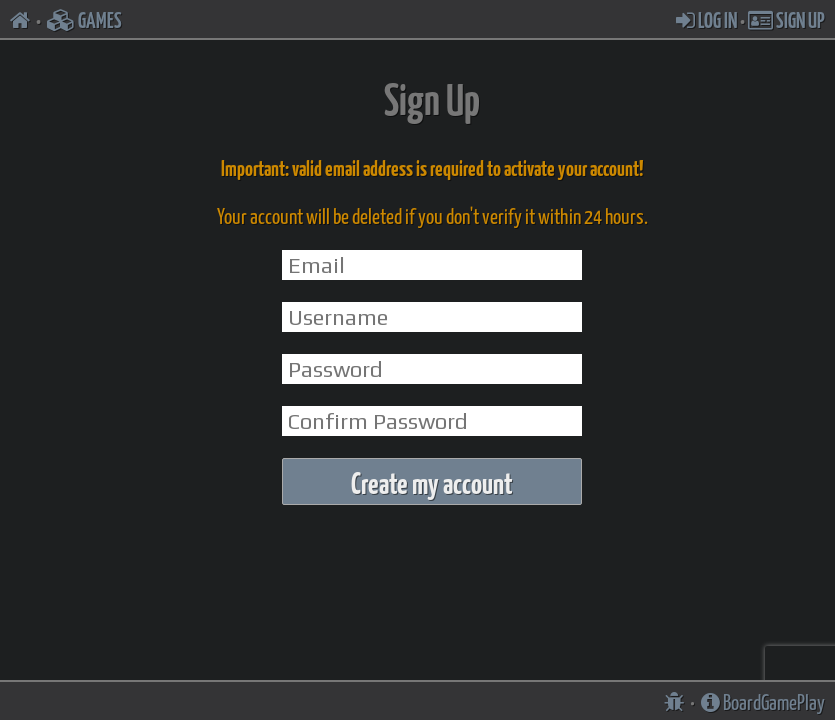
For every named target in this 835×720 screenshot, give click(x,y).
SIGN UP (786, 19)
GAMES (84, 19)
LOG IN (706, 19)
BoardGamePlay (763, 701)
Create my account (432, 481)
